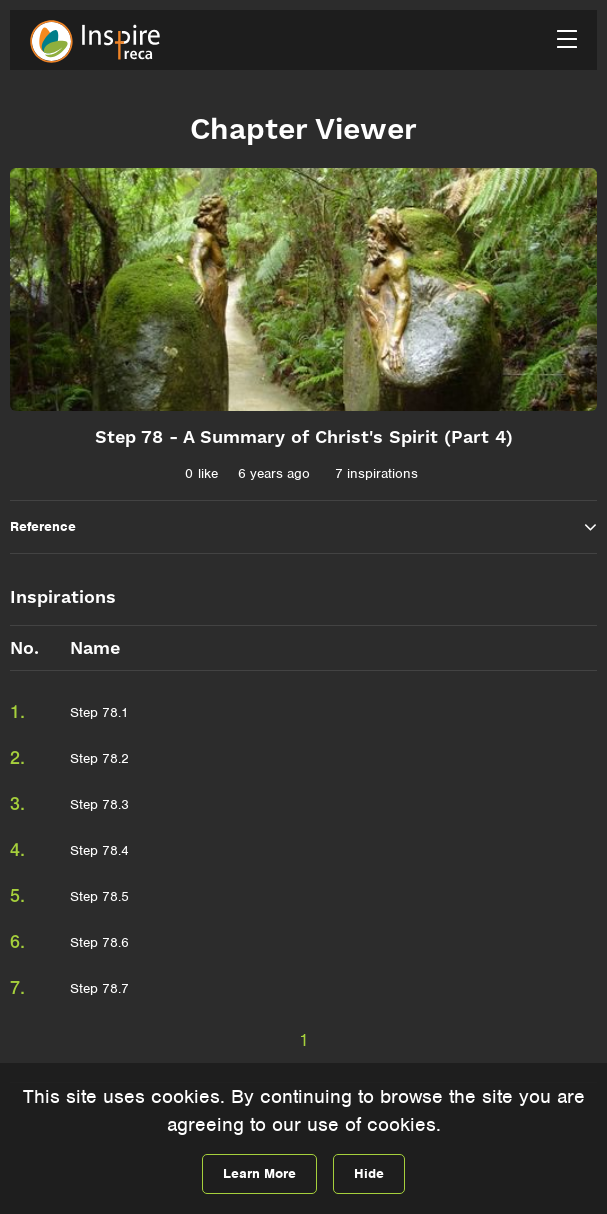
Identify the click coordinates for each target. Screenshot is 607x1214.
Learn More (259, 1173)
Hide (369, 1173)
